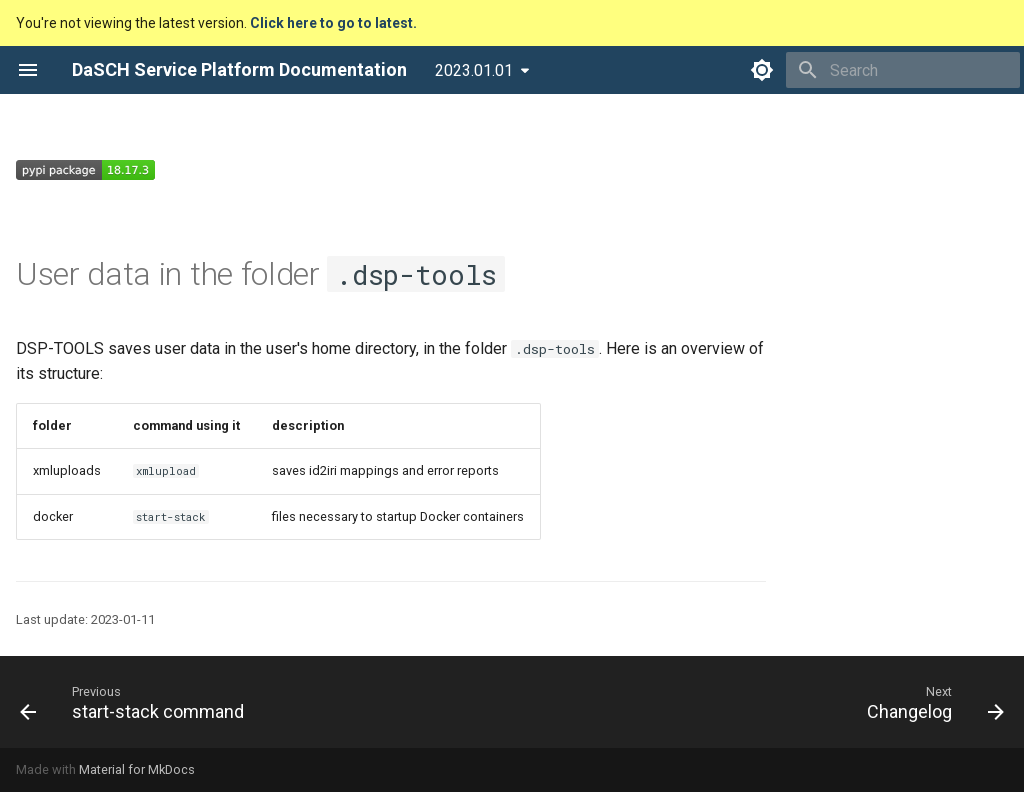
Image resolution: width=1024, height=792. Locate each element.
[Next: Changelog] (930, 702)
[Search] (903, 70)
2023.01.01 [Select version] (474, 70)
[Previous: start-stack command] (137, 702)
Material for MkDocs (137, 769)
